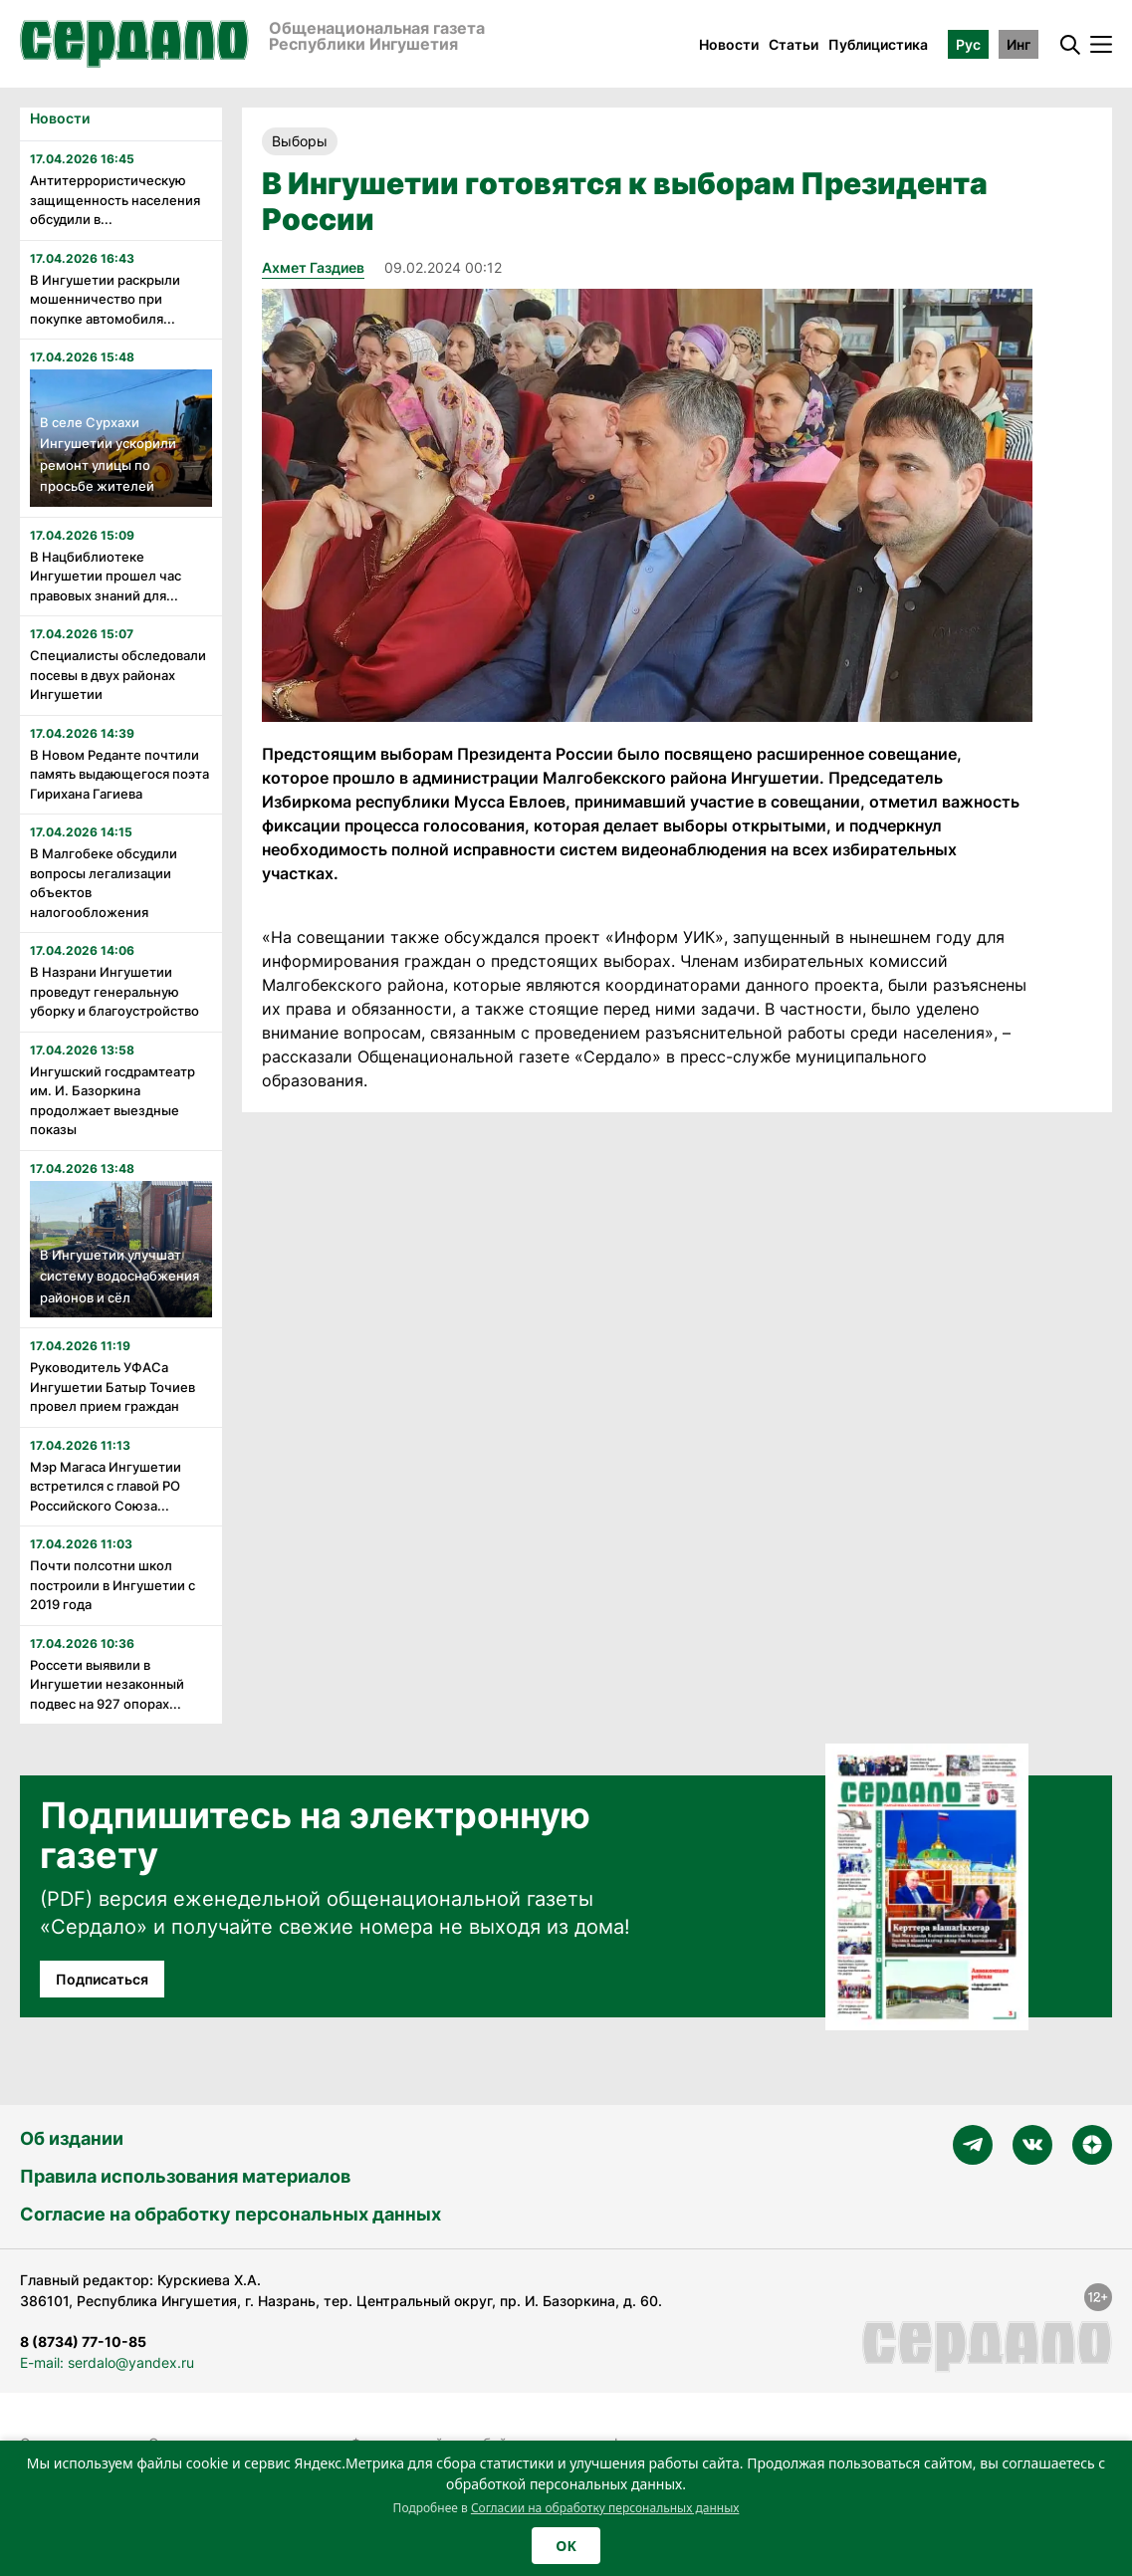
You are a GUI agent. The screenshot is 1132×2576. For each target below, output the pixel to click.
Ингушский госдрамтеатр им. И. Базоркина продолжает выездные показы (112, 1100)
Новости (729, 44)
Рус (968, 44)
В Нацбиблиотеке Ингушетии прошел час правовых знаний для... (105, 576)
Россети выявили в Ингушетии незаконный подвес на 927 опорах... (107, 1684)
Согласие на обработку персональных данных (230, 2214)
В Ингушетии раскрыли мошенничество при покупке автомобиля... (105, 299)
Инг (1018, 44)
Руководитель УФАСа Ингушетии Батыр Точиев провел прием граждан (112, 1386)
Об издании (71, 2138)
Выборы (300, 140)
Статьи (793, 44)
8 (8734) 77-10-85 (83, 2341)
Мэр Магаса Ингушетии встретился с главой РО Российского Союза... (105, 1486)
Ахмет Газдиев (313, 267)
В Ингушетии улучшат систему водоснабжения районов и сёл (119, 1276)
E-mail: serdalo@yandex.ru (107, 2362)
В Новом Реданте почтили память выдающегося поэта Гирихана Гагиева (119, 774)
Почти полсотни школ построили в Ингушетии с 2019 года (112, 1584)
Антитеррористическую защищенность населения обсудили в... (115, 199)
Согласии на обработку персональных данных (605, 2507)
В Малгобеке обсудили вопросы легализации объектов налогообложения (103, 882)
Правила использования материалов (185, 2176)
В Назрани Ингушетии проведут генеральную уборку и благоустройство (114, 991)
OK (565, 2545)
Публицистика (878, 44)
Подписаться (102, 1979)
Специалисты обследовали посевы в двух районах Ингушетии (118, 674)
